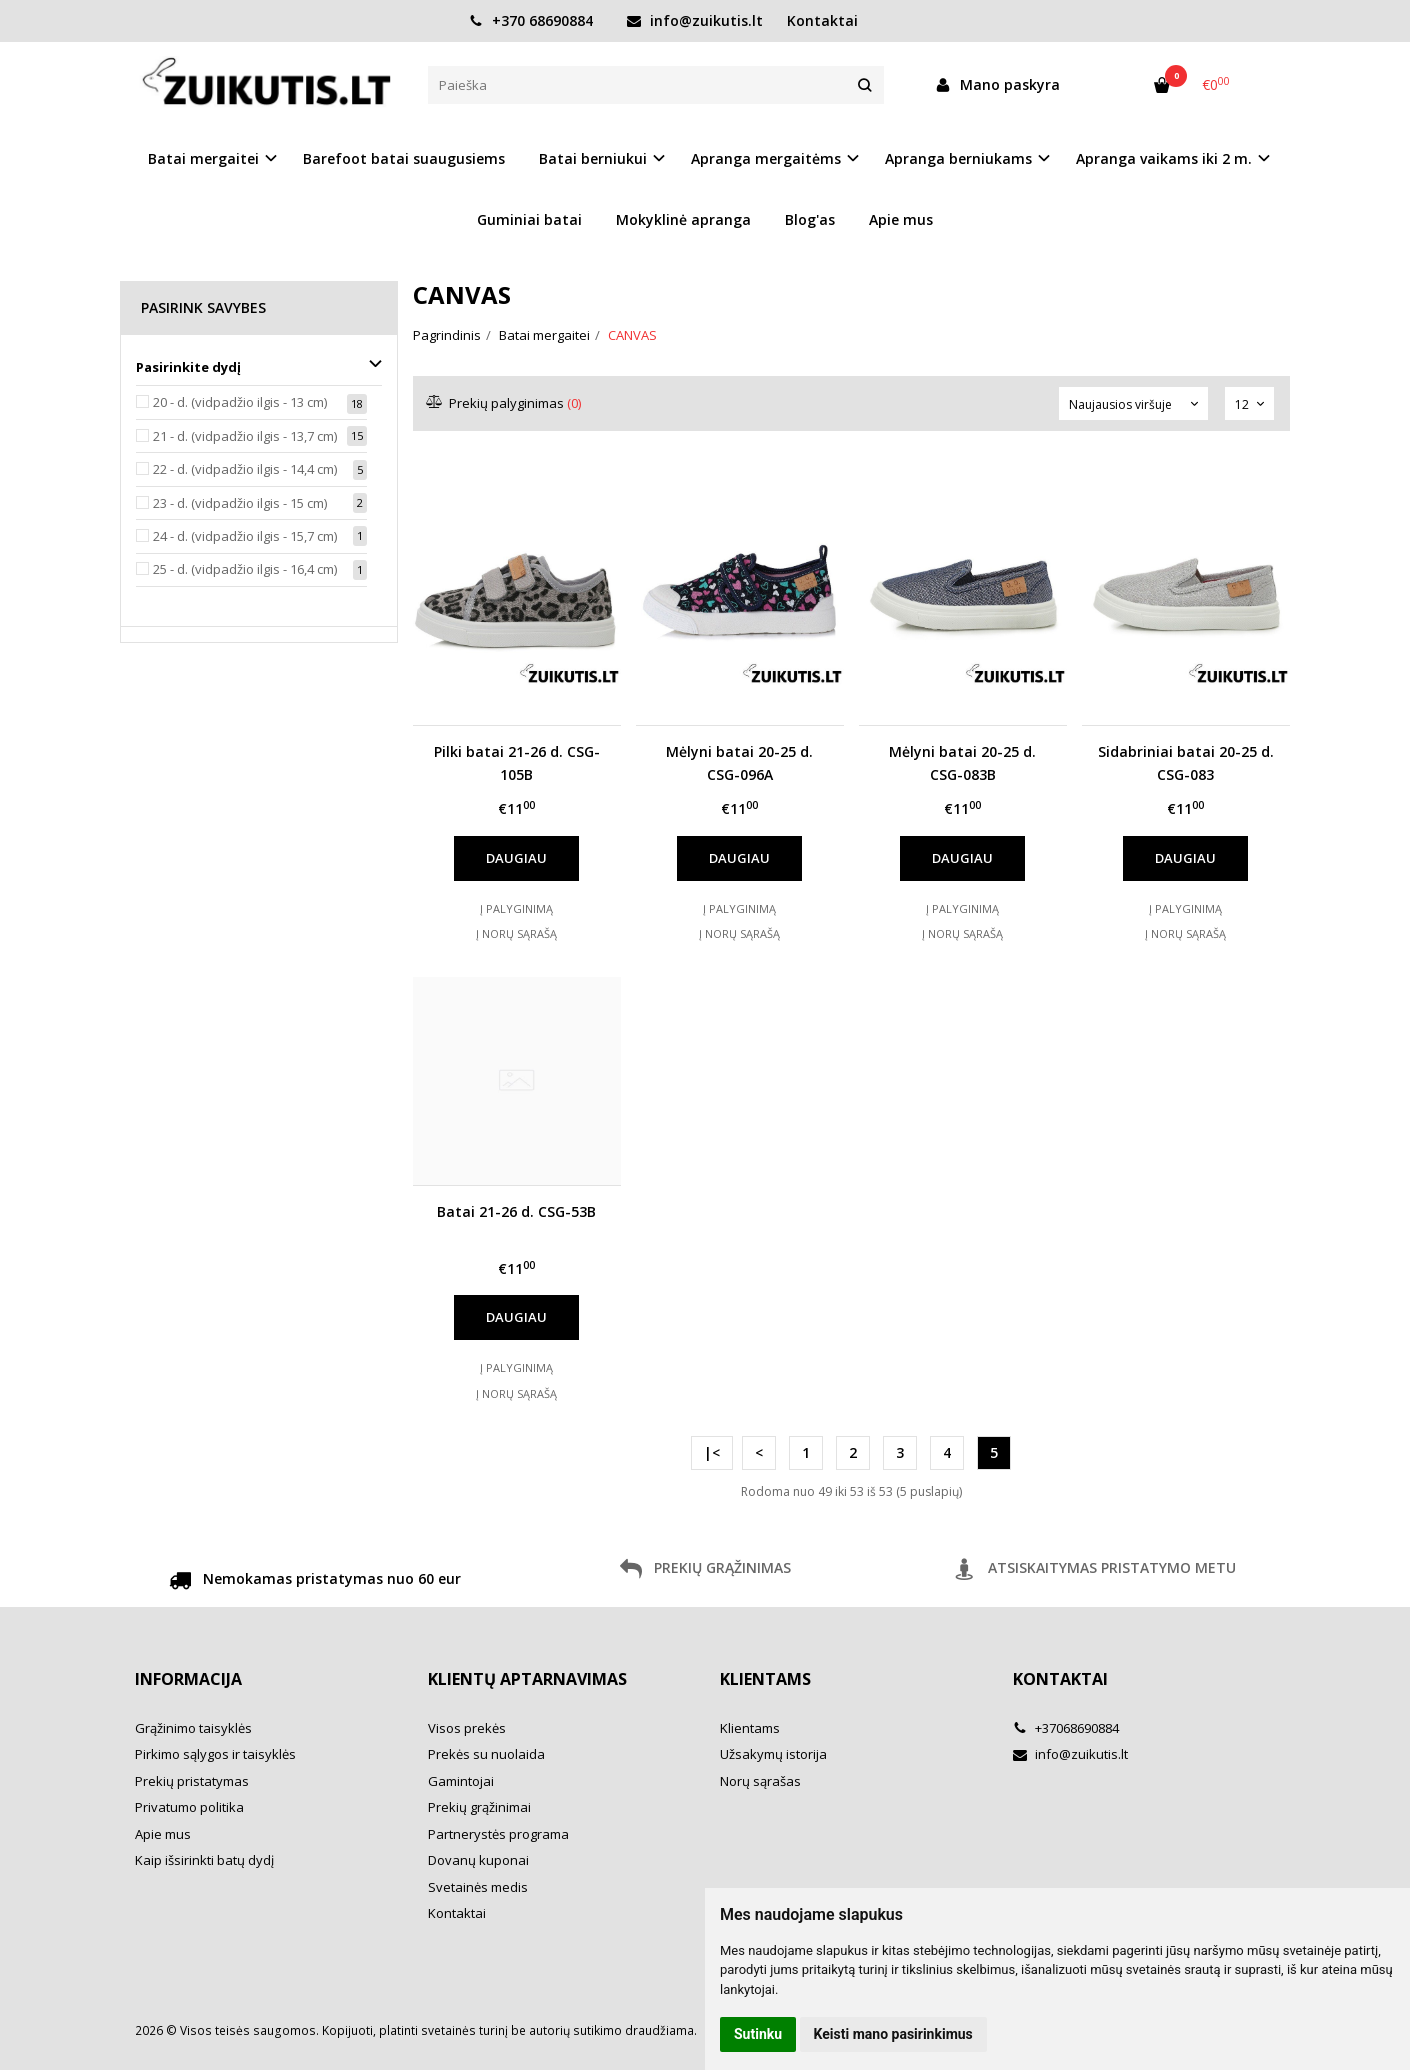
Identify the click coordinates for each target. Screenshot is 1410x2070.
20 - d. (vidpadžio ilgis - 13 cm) (240, 402)
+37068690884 (1066, 1728)
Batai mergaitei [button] (203, 158)
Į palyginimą (516, 908)
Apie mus (901, 219)
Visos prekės (467, 1728)
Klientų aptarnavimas (527, 1679)
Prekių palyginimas (504, 403)
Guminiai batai (529, 219)
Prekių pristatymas (192, 1781)
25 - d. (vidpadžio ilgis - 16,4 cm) (245, 569)
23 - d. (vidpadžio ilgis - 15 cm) (240, 503)
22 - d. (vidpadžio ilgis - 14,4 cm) (245, 469)
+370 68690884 (531, 20)
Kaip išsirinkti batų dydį (204, 1860)
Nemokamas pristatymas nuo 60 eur (315, 1582)
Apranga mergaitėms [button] (766, 158)
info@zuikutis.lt (695, 20)
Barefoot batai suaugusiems (404, 158)
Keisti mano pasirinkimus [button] (893, 2034)
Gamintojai (461, 1781)
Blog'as (810, 219)
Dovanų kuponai (478, 1860)
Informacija (188, 1679)
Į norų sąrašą (516, 933)
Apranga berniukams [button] (958, 158)
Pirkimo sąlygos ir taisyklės (215, 1754)
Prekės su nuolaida (486, 1754)
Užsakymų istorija (773, 1754)
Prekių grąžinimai (479, 1807)
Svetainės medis (478, 1887)
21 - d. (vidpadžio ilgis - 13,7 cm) (245, 436)
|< (712, 1452)
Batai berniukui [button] (593, 158)
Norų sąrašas (760, 1781)
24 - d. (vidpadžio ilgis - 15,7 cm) (245, 536)
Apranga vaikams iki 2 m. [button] (1164, 158)
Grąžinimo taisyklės (193, 1728)
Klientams (765, 1679)
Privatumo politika (189, 1807)
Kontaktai (822, 20)
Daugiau (516, 858)
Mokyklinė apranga (683, 219)
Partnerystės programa (498, 1834)
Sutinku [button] (758, 2034)
